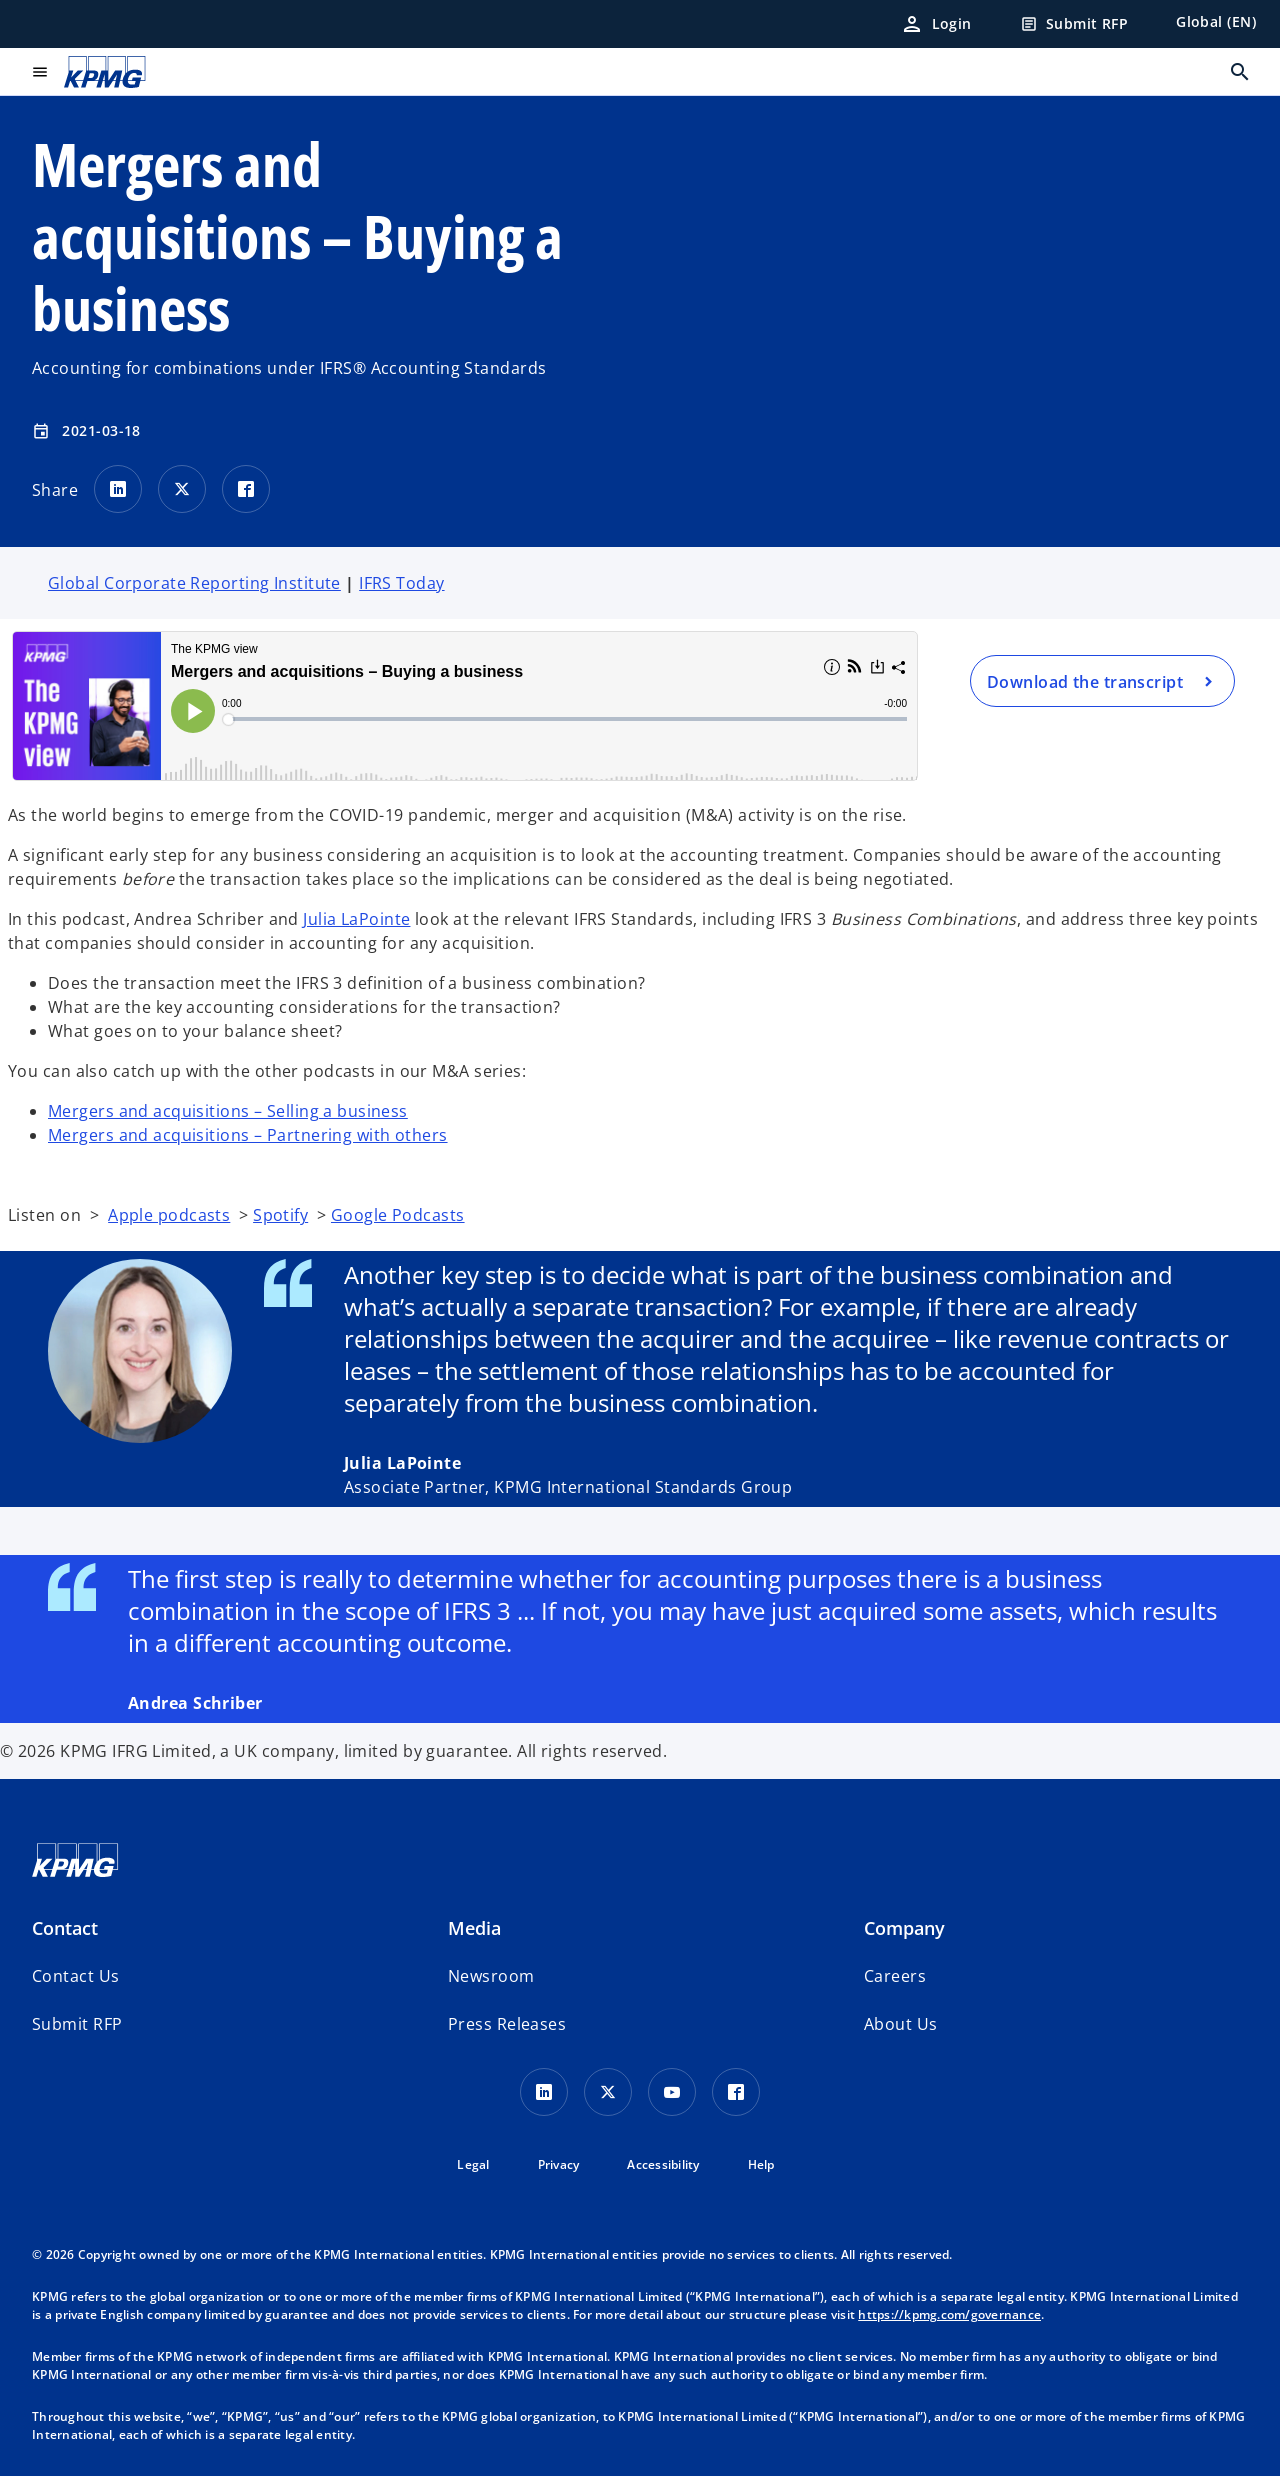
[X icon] (608, 2092)
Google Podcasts (398, 1215)
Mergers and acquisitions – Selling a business (228, 1111)
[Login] (936, 24)
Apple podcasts (169, 1215)
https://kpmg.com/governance (949, 2314)
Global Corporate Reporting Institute (194, 583)
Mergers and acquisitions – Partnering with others (248, 1135)
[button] (77, 2024)
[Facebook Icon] (736, 2092)
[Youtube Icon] (672, 2092)
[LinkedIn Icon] (544, 2092)
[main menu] (40, 72)
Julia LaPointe (356, 919)
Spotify (280, 1215)
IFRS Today (401, 583)
